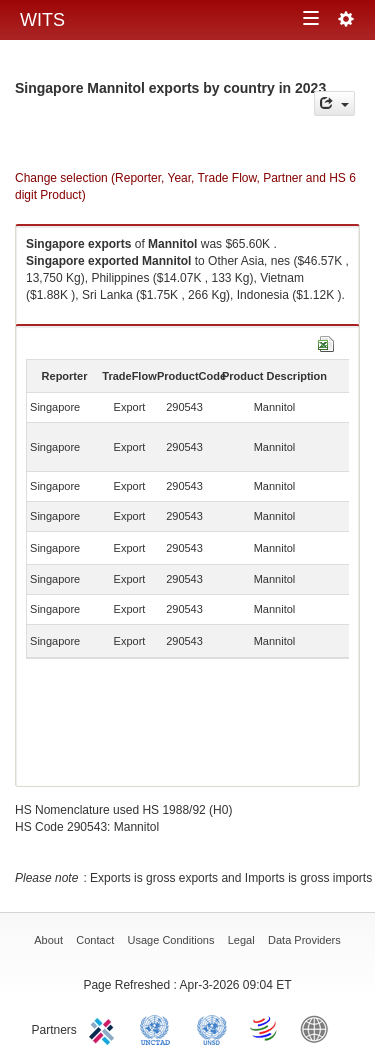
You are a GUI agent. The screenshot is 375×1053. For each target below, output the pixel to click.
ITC (105, 1028)
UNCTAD (159, 1028)
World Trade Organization (265, 1028)
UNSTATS (212, 1028)
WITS (42, 20)
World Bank (319, 1028)
